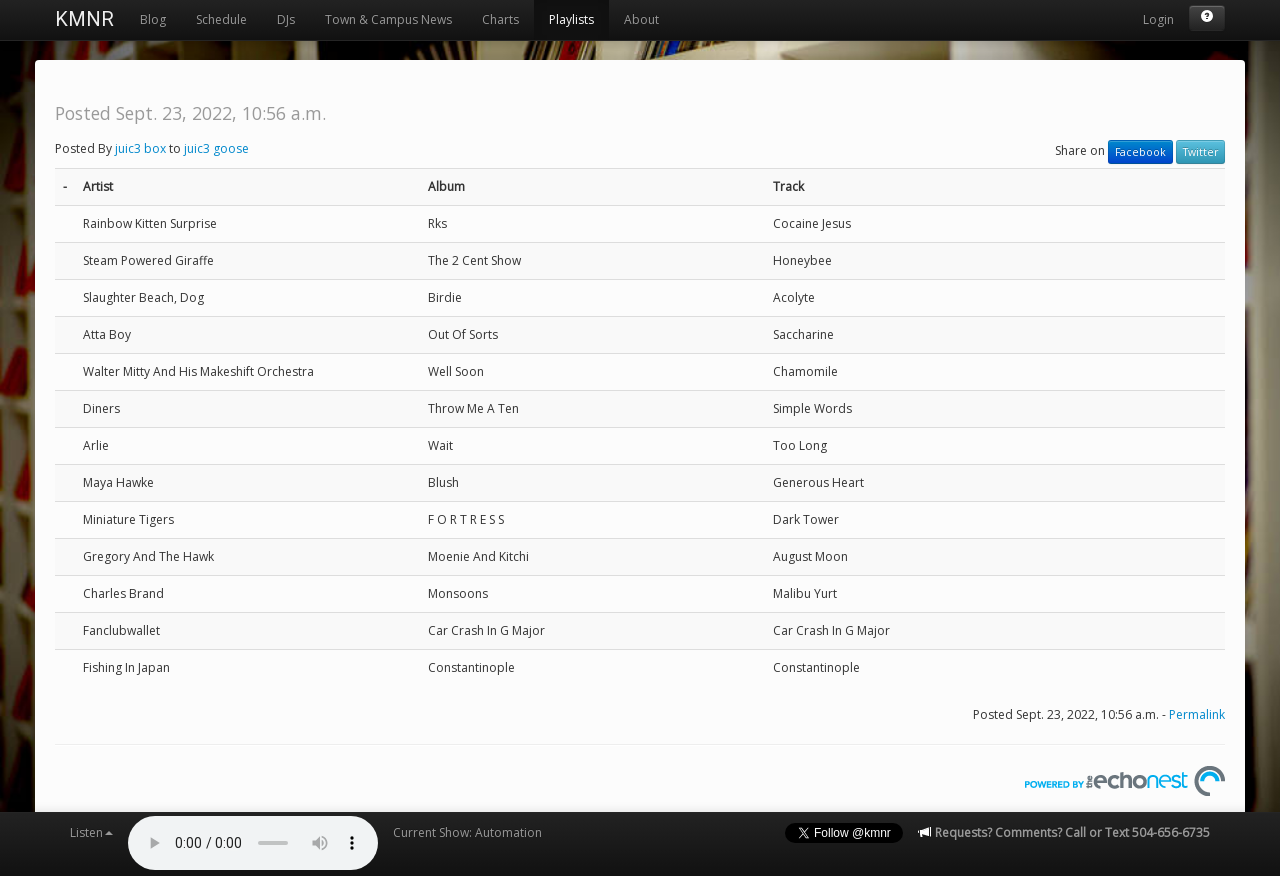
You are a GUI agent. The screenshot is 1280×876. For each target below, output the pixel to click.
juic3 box (140, 148)
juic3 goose (216, 148)
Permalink (1197, 714)
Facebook (1140, 152)
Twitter (1200, 152)
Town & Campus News (388, 19)
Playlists (571, 19)
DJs (286, 19)
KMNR (84, 19)
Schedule (221, 19)
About (641, 19)
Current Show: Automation (467, 832)
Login (1158, 19)
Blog (153, 19)
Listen (91, 832)
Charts (500, 19)
